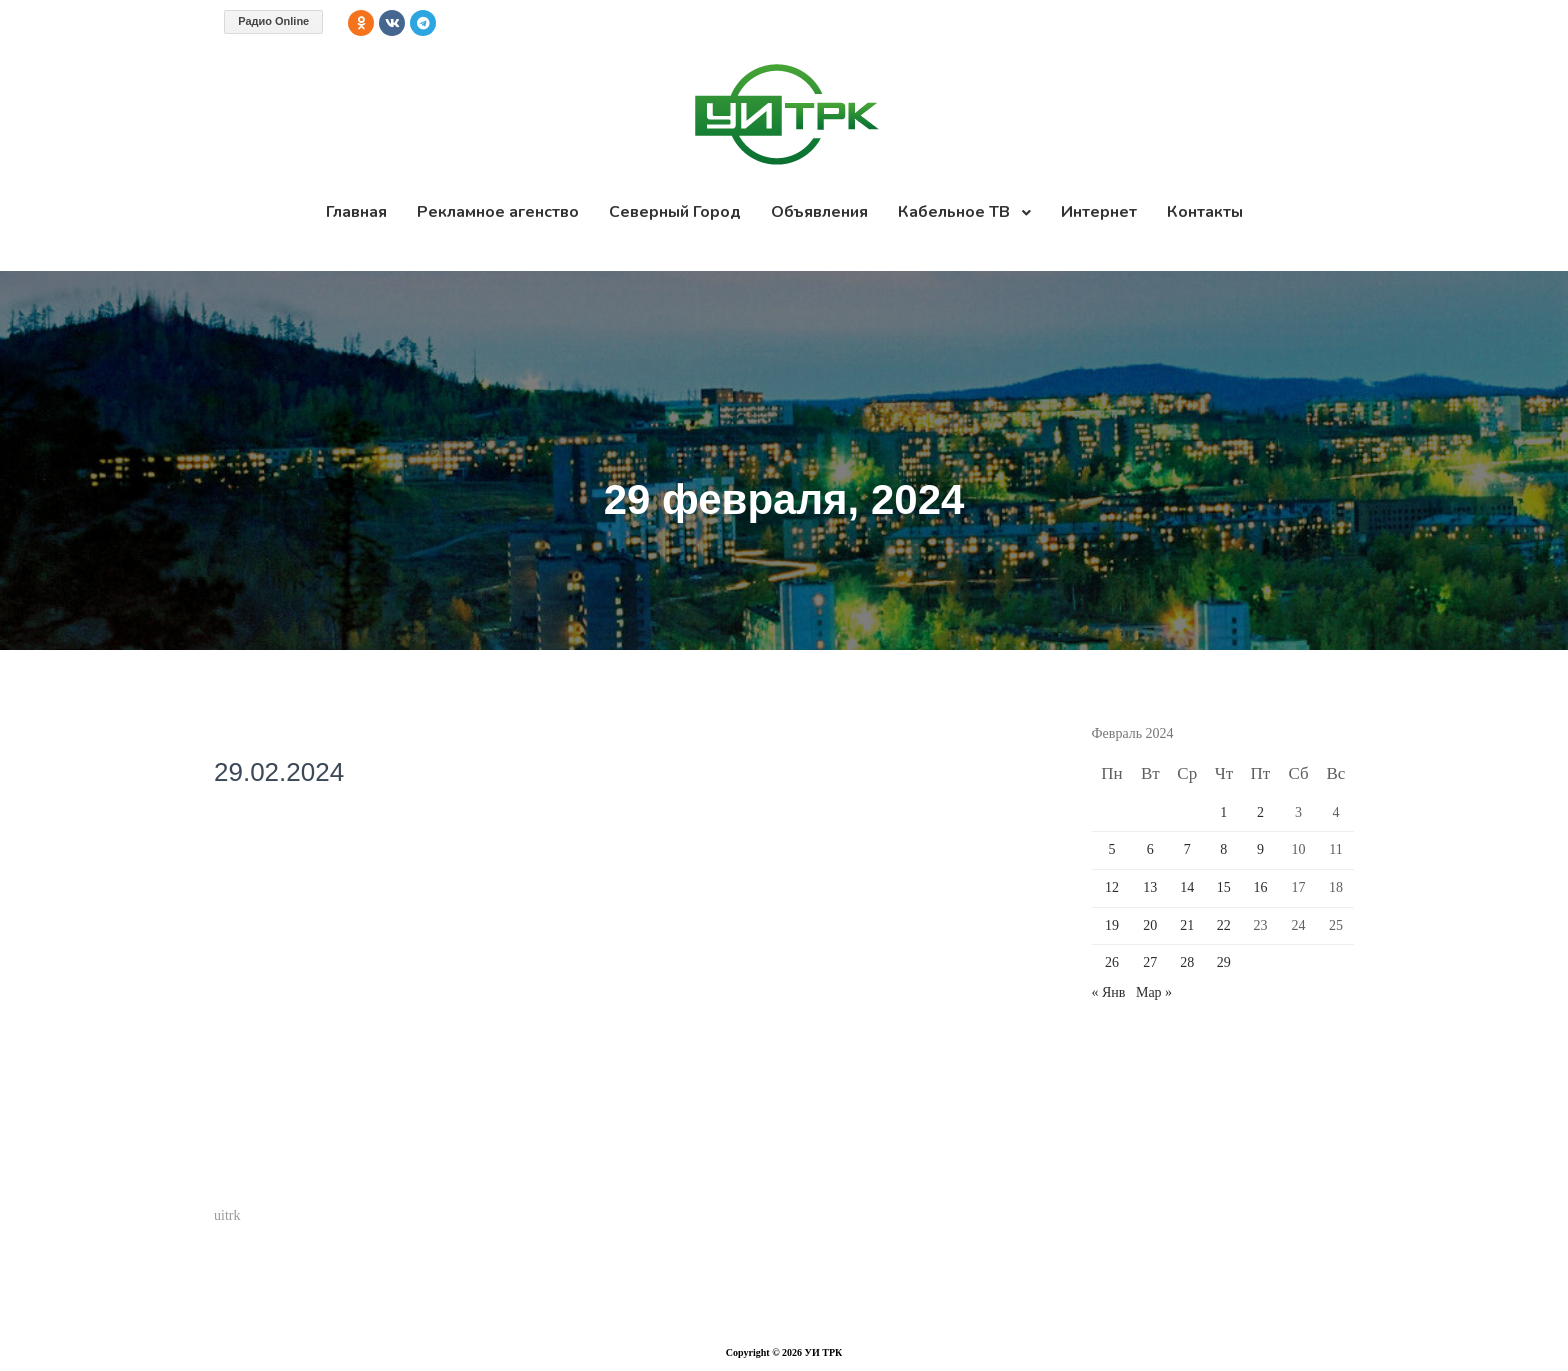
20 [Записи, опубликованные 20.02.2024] (1150, 925)
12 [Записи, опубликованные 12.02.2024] (1112, 887)
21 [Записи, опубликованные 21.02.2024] (1187, 925)
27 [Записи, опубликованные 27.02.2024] (1150, 962)
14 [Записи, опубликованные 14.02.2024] (1187, 887)
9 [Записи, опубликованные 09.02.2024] (1260, 849)
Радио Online (273, 21)
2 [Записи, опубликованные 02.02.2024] (1260, 812)
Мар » (1154, 992)
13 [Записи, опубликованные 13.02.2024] (1150, 887)
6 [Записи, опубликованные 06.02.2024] (1150, 849)
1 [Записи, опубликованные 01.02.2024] (1223, 812)
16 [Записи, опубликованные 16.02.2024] (1260, 887)
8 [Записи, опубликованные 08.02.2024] (1223, 849)
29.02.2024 (279, 772)
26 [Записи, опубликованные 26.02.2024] (1112, 962)
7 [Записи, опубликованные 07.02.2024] (1187, 849)
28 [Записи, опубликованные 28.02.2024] (1187, 962)
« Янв (1109, 992)
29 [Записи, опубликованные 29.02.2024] (1224, 962)
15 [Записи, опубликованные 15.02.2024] (1224, 887)
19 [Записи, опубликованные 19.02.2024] (1112, 925)
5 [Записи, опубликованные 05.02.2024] (1111, 849)
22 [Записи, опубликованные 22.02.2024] (1224, 925)
